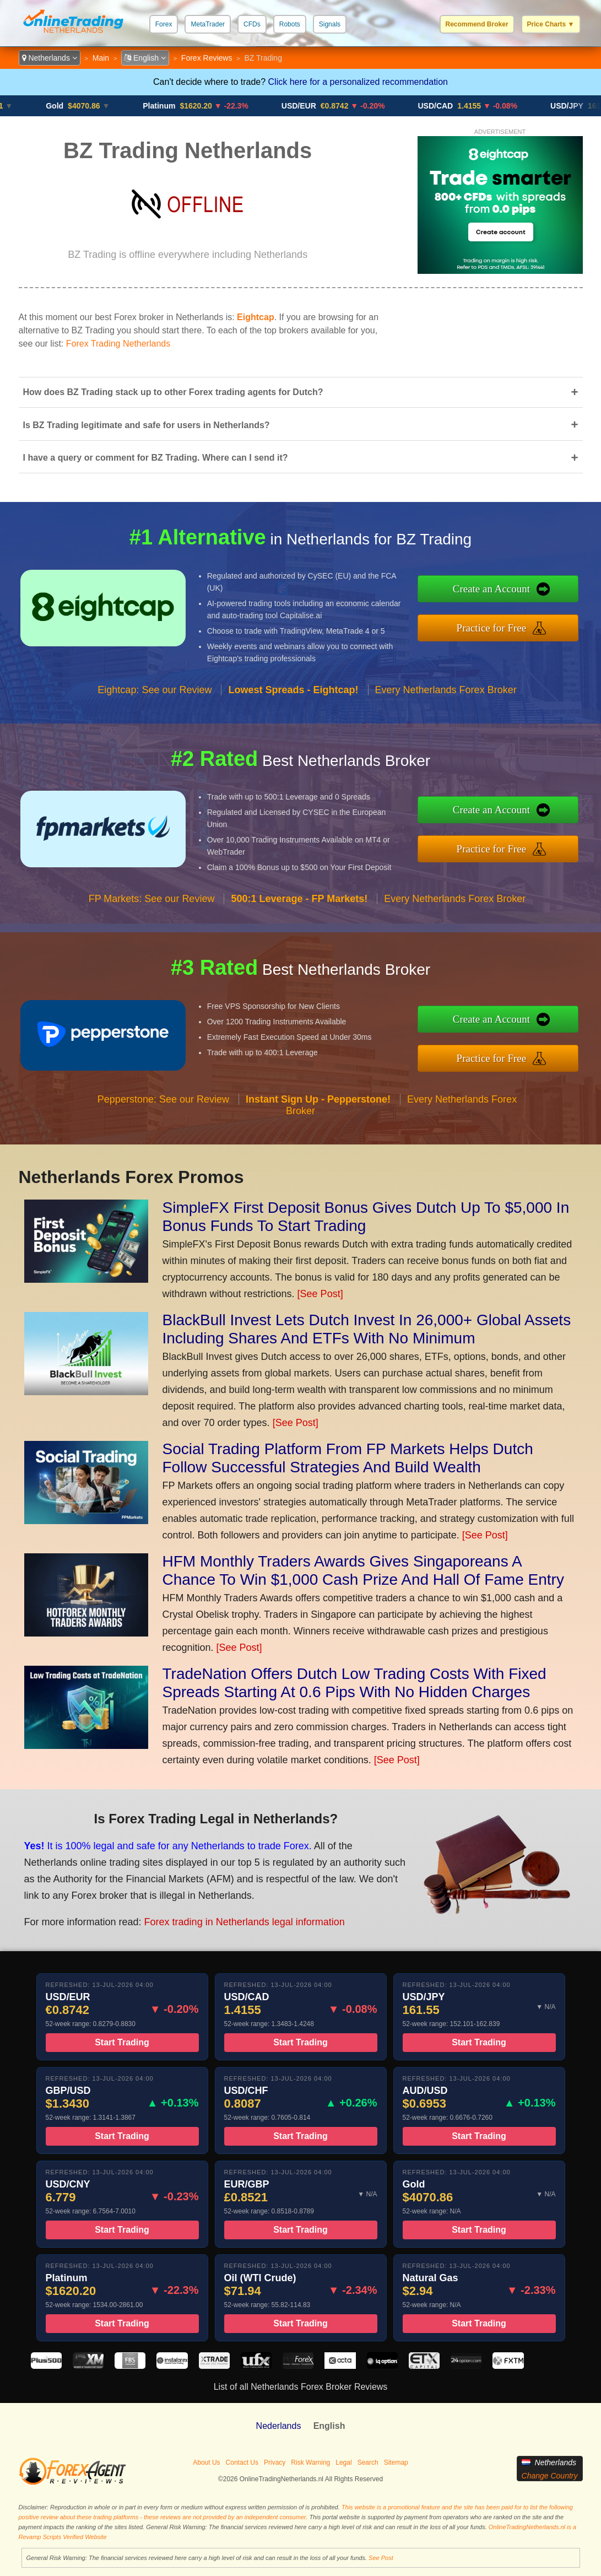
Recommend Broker (477, 24)
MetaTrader (208, 24)
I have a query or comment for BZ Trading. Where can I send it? (300, 458)
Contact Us (242, 2462)
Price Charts (551, 24)
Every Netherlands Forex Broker (446, 713)
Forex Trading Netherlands (118, 343)
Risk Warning (310, 2462)
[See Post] (320, 1293)
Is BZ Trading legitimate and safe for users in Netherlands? (300, 424)
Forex (163, 24)
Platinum (169, 105)
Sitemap (396, 2462)
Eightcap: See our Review (155, 713)
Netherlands (49, 57)
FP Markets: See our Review (152, 922)
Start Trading (122, 2065)
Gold (65, 105)
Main (101, 57)
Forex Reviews (206, 57)
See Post (381, 2558)
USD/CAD (445, 105)
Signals (329, 24)
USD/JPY (577, 105)
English (145, 57)
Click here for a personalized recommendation (358, 82)
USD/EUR (308, 105)
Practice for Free (516, 624)
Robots (289, 24)
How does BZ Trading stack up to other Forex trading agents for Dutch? (300, 392)
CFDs (252, 24)
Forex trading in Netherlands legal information (216, 1913)
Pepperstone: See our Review (163, 1122)
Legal (343, 2462)
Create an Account (516, 592)
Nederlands (278, 2426)
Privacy (274, 2462)
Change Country (550, 2475)
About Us (206, 2462)
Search (368, 2462)
